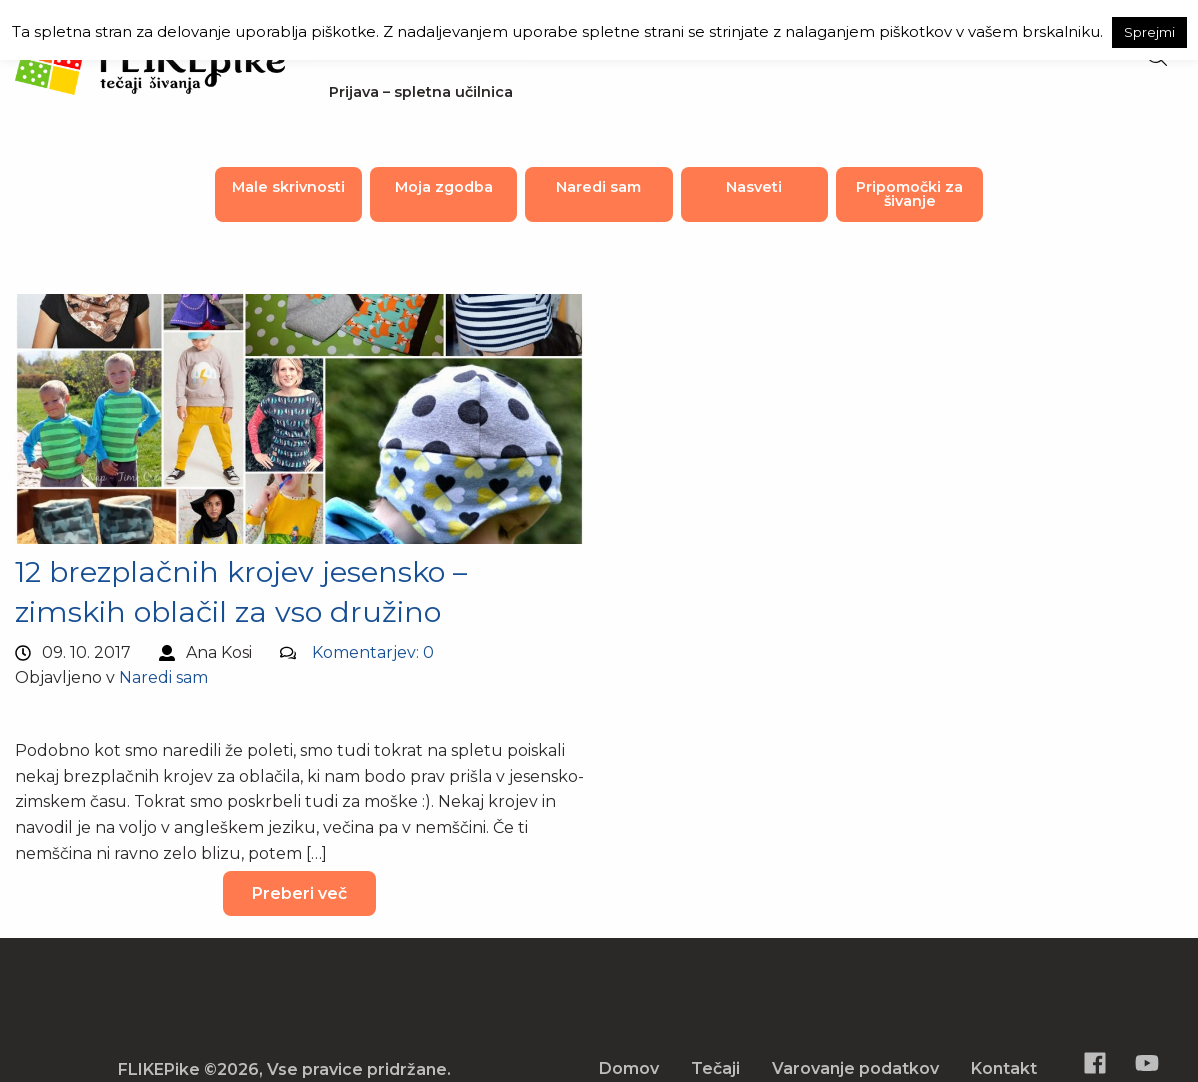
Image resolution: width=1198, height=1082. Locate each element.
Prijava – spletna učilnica (421, 92)
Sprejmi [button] (1149, 32)
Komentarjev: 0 (373, 652)
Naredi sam (598, 187)
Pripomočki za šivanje (909, 194)
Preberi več (299, 893)
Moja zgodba (444, 187)
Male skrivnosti (288, 187)
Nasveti (754, 187)
